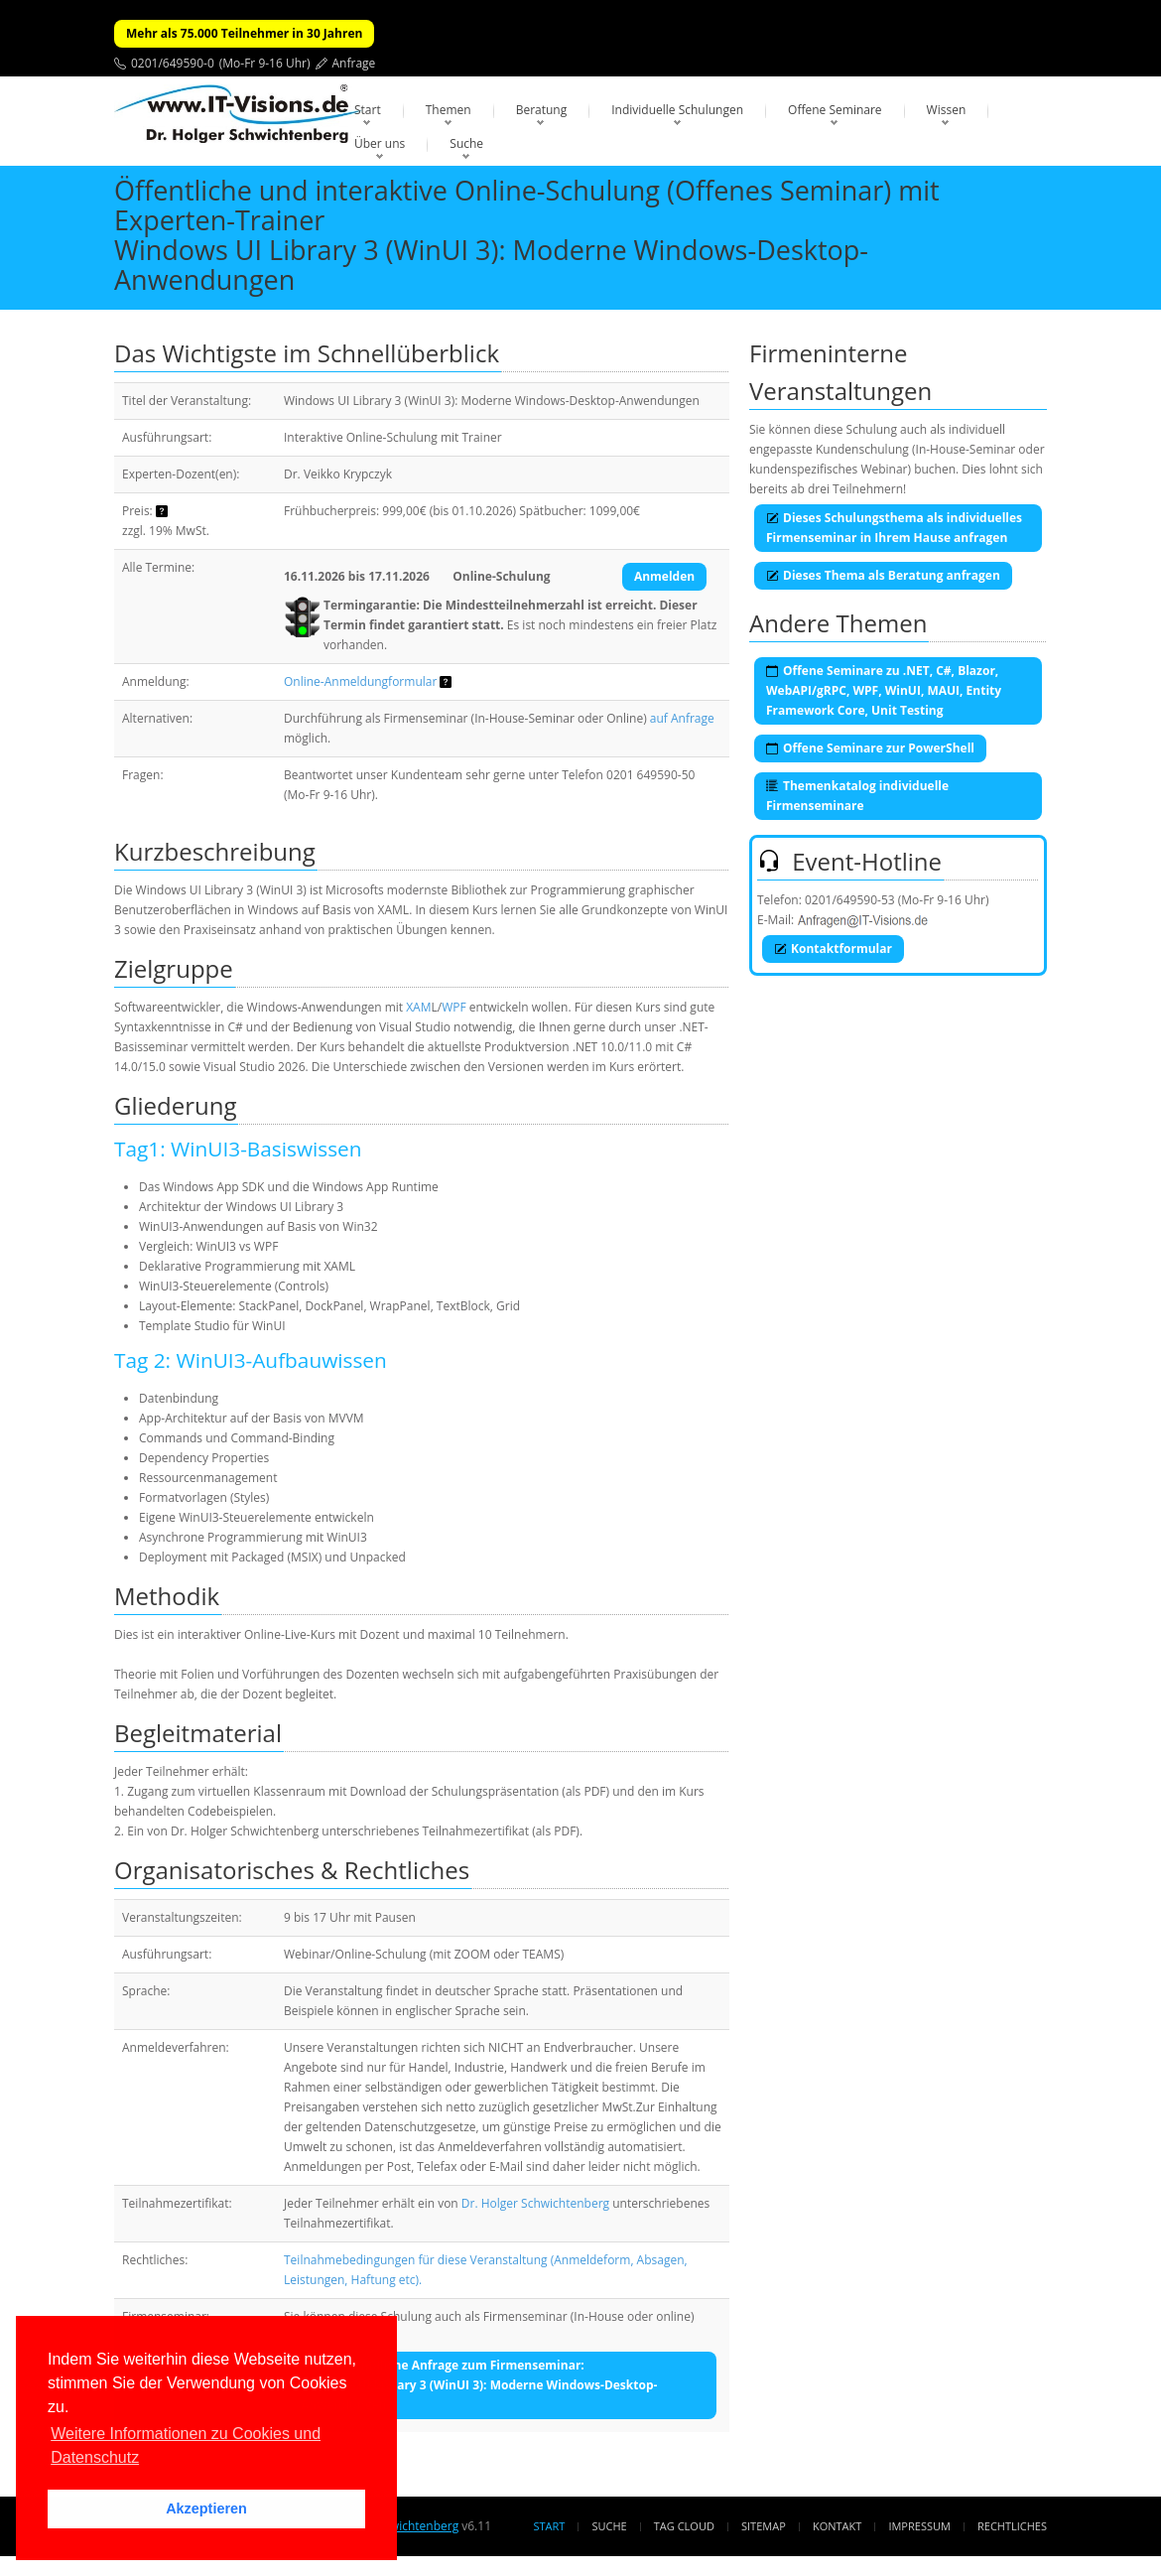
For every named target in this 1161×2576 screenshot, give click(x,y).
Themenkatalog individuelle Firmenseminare (857, 795)
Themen (448, 109)
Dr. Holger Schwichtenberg (535, 2203)
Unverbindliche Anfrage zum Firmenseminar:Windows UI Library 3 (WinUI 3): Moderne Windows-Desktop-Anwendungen (479, 2385)
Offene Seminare (835, 109)
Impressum (919, 2525)
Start (367, 109)
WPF (454, 1007)
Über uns (379, 143)
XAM (418, 1007)
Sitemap (763, 2525)
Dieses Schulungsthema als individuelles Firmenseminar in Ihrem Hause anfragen (894, 527)
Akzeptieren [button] (206, 2508)
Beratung (542, 109)
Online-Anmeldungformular (360, 681)
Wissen (947, 109)
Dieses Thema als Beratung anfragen (883, 575)
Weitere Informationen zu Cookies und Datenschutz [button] (186, 2445)
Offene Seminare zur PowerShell (870, 748)
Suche (466, 143)
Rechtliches (1012, 2525)
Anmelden (664, 576)
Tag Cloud (684, 2525)
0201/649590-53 (850, 899)
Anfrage (354, 63)
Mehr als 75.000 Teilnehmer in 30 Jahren (244, 33)
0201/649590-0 (172, 63)
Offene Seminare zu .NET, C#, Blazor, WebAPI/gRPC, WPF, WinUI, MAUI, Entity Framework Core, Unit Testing (883, 690)
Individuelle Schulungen (677, 109)
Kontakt (837, 2525)
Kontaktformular (833, 948)
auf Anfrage (682, 718)
